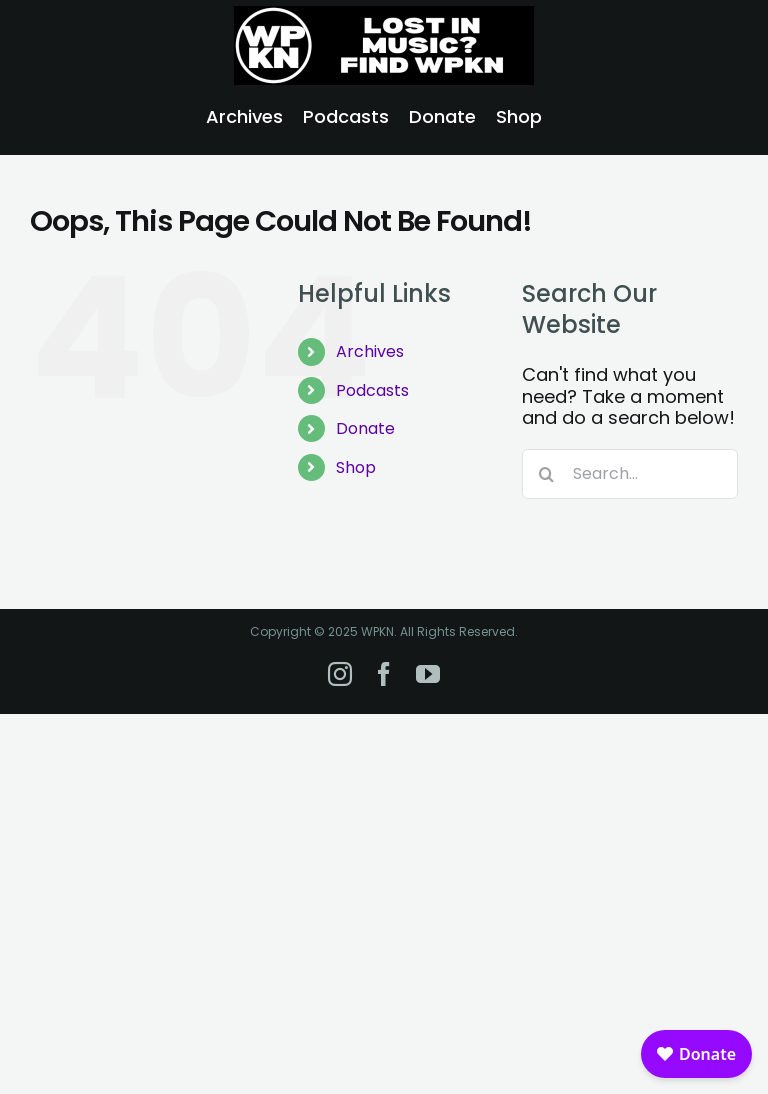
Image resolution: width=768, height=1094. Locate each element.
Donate (365, 428)
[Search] (547, 474)
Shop (356, 467)
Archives (370, 351)
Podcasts (372, 390)
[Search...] (630, 474)
